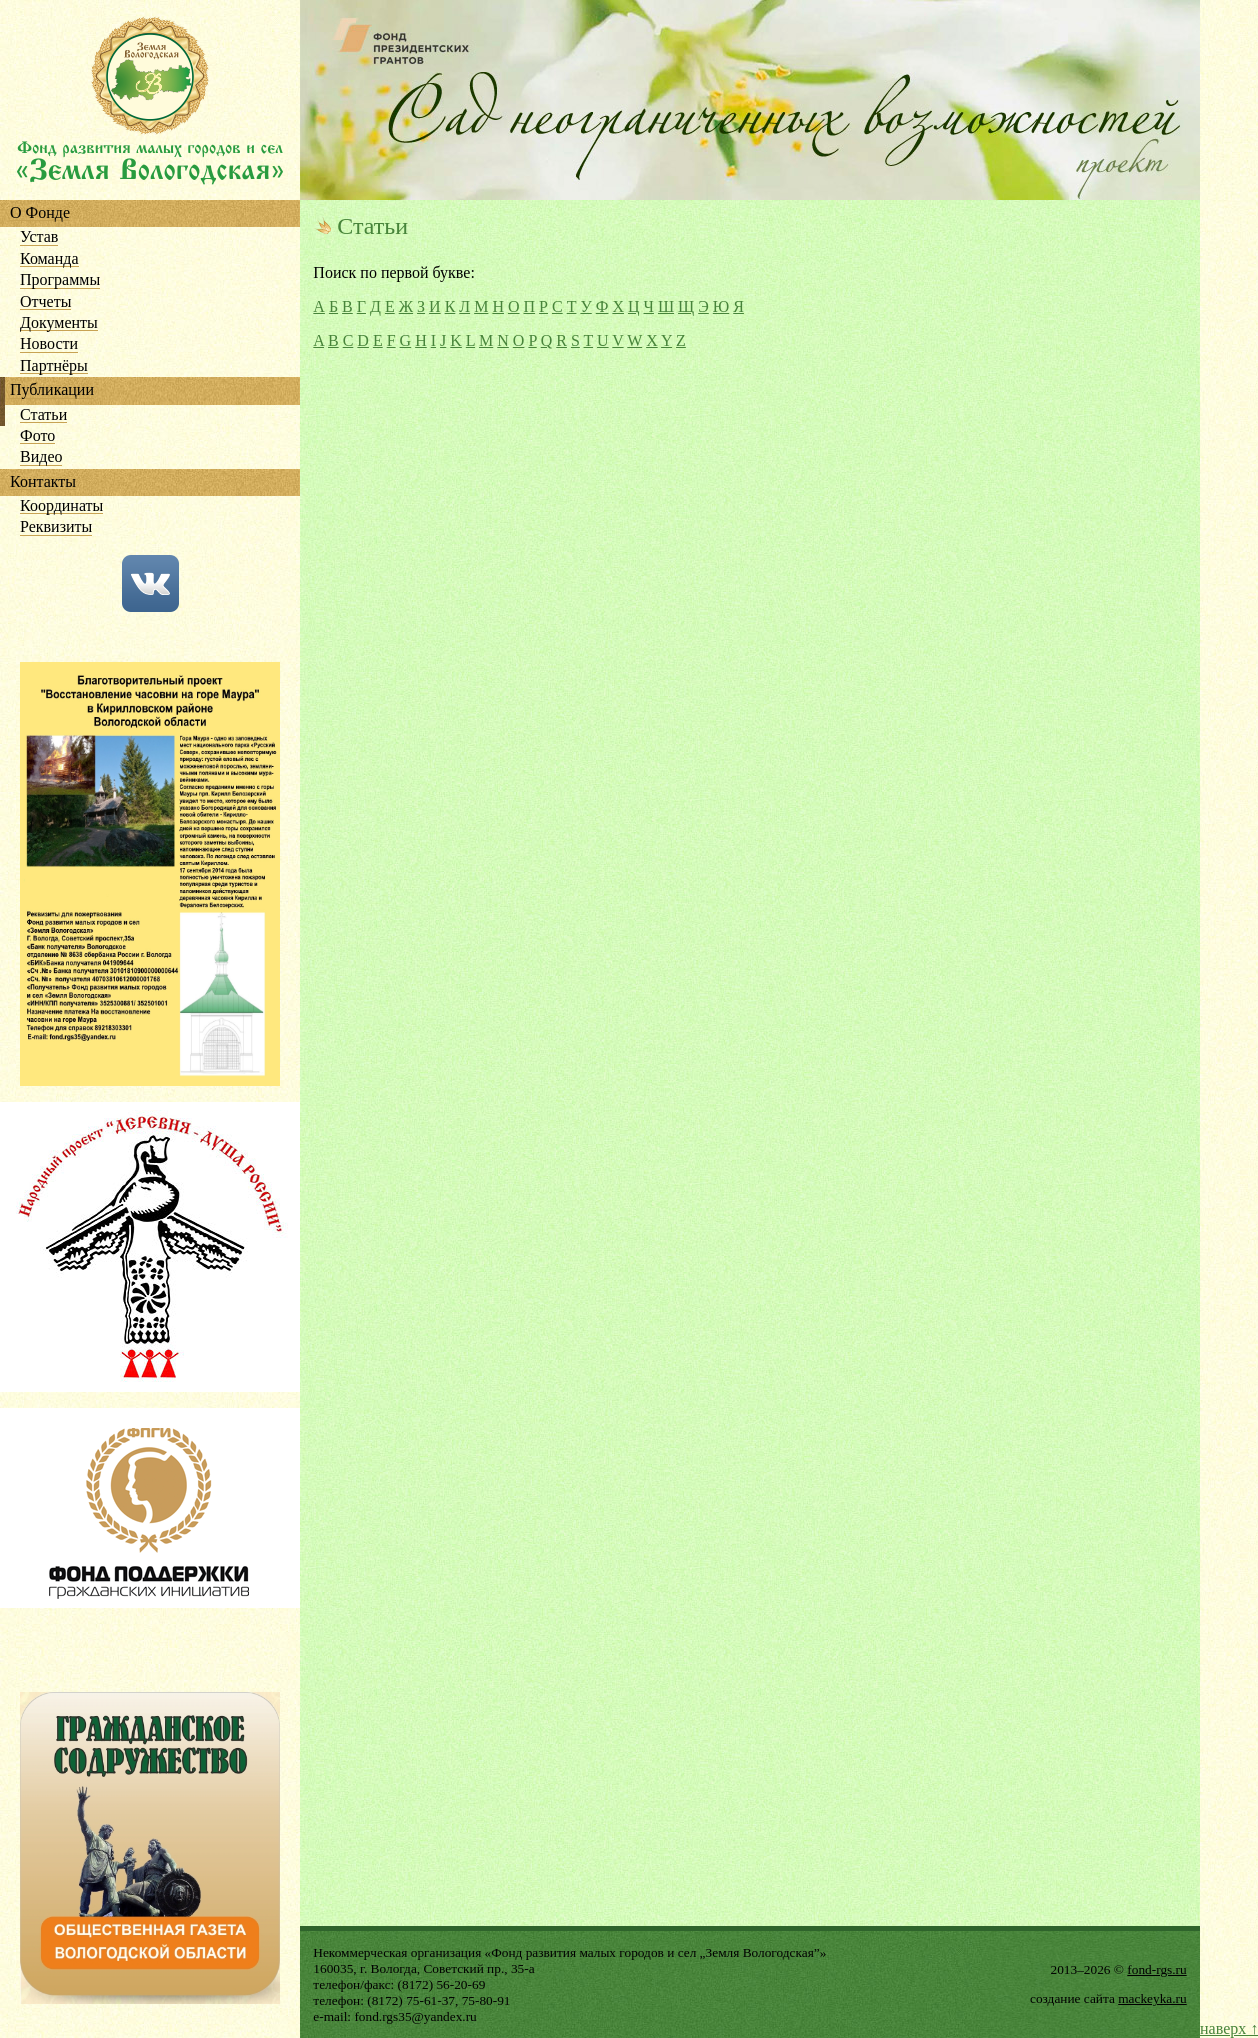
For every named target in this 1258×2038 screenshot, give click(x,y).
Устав (39, 237)
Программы (60, 280)
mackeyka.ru (1152, 1998)
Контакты (43, 482)
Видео (41, 457)
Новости (49, 344)
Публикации (52, 390)
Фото (37, 436)
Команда (49, 259)
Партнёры (54, 366)
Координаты (61, 506)
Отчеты (45, 302)
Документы (59, 323)
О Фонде (40, 213)
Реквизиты (56, 527)
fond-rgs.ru (1156, 1969)
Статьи (43, 415)
